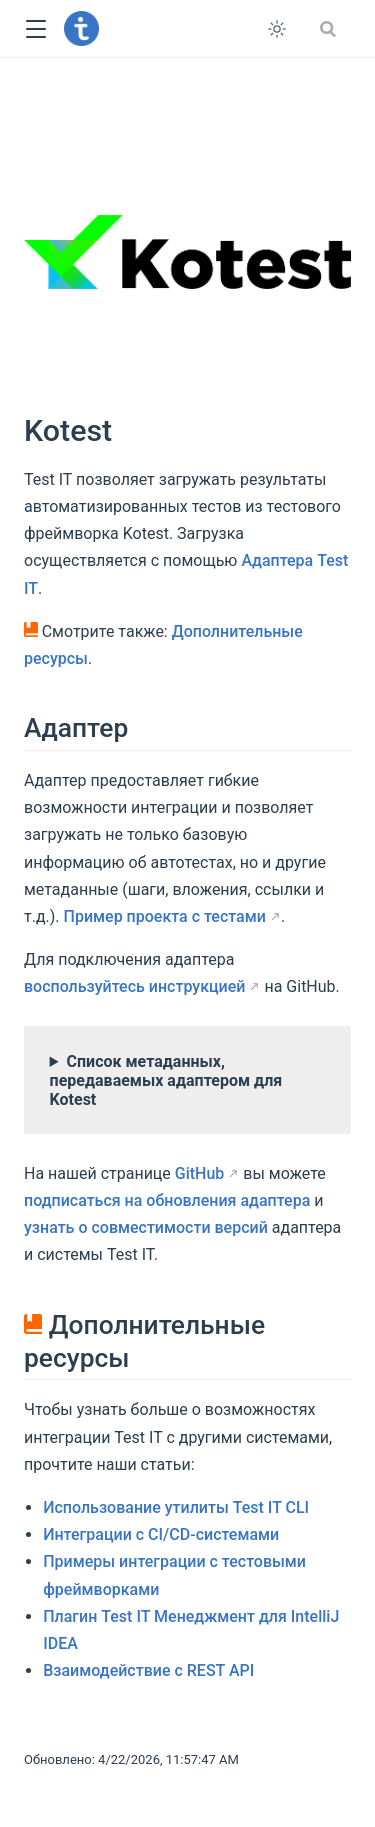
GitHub (200, 1173)
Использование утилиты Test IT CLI (176, 1507)
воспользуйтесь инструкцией (134, 986)
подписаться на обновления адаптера (167, 1200)
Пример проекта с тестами (165, 916)
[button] (35, 29)
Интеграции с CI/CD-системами (161, 1534)
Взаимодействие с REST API (148, 1670)
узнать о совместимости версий (146, 1227)
